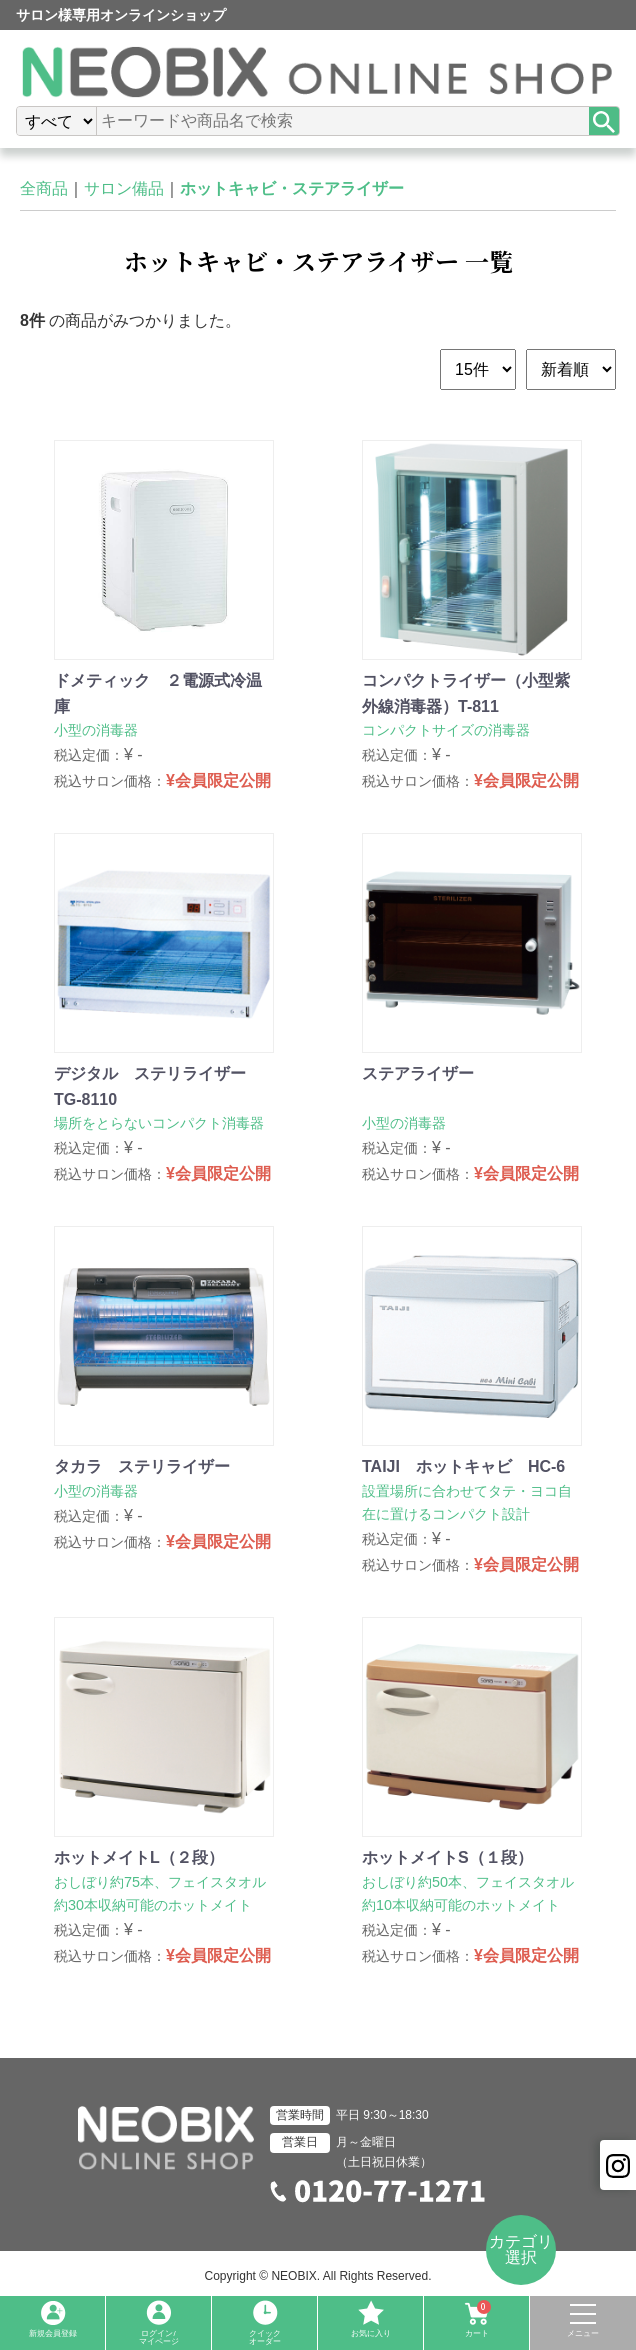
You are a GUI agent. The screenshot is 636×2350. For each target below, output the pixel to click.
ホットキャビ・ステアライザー (292, 188)
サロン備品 (124, 188)
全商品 (44, 188)
